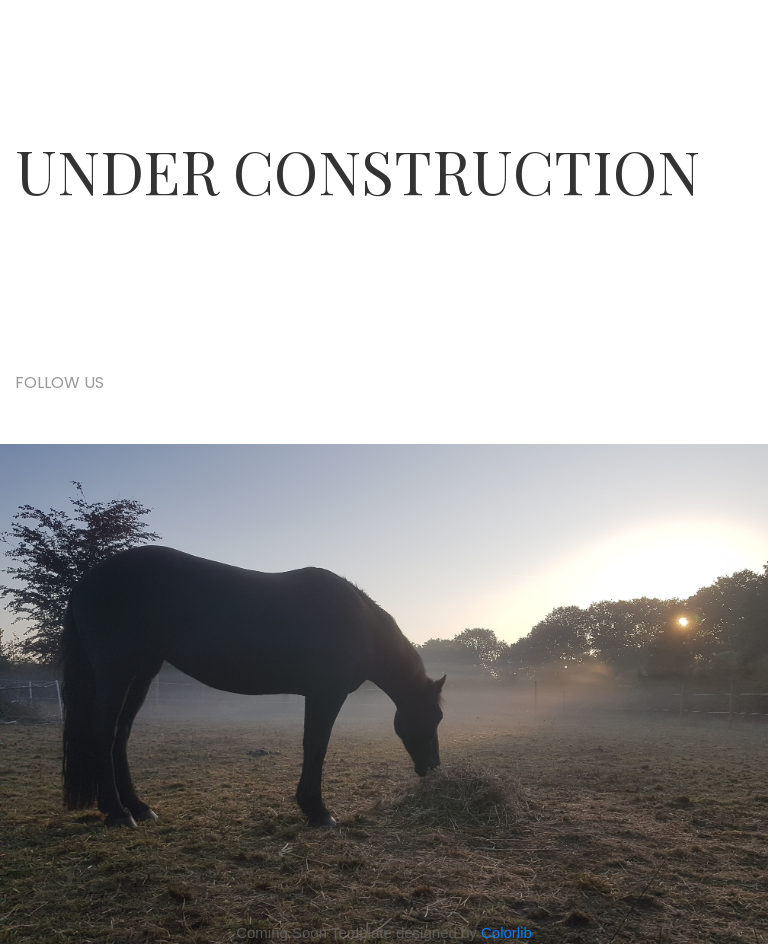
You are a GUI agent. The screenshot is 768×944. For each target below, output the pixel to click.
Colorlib (506, 932)
